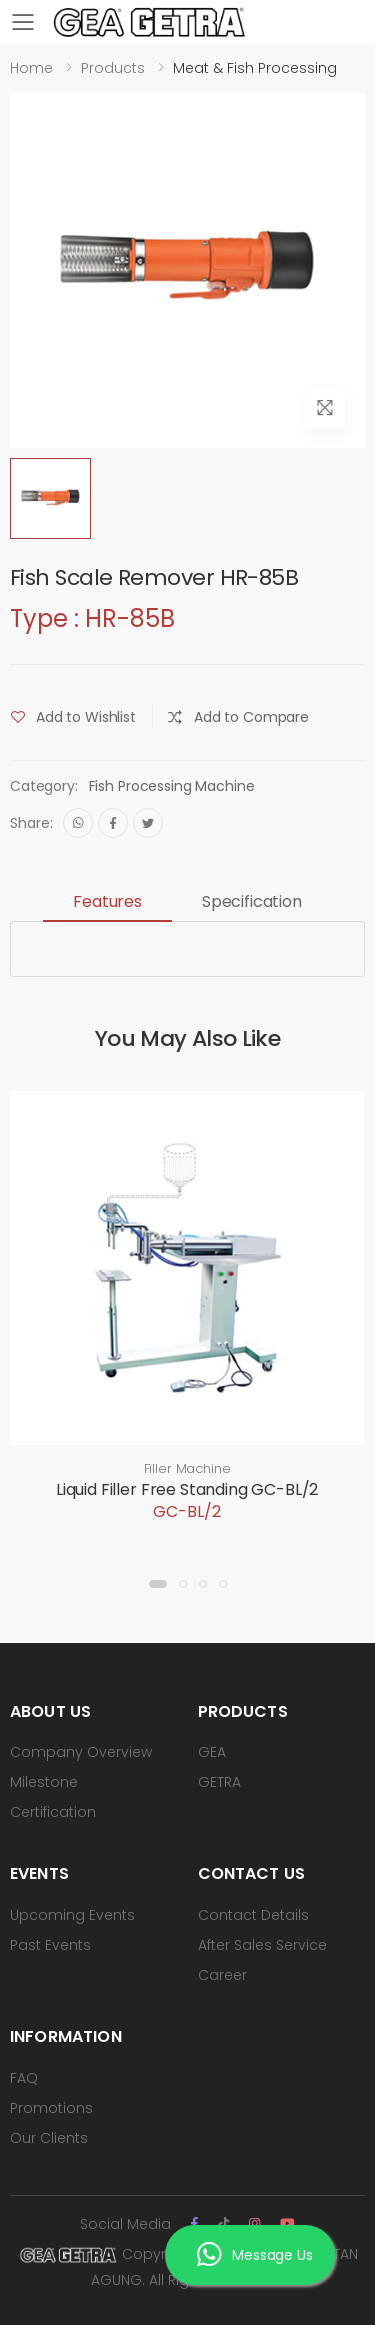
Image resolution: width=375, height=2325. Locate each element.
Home (31, 68)
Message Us (254, 2255)
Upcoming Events (72, 1915)
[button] (158, 1584)
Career (222, 1975)
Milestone (44, 1782)
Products (113, 68)
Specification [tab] (252, 901)
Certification (53, 1812)
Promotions (51, 2108)
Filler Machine (187, 1468)
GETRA (219, 1782)
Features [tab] (107, 901)
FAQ (24, 2078)
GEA (212, 1752)
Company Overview (81, 1752)
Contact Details (253, 1915)
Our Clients (49, 2138)
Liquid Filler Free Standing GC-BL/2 (187, 1489)
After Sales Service (262, 1945)
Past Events (50, 1945)
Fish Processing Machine (172, 786)
